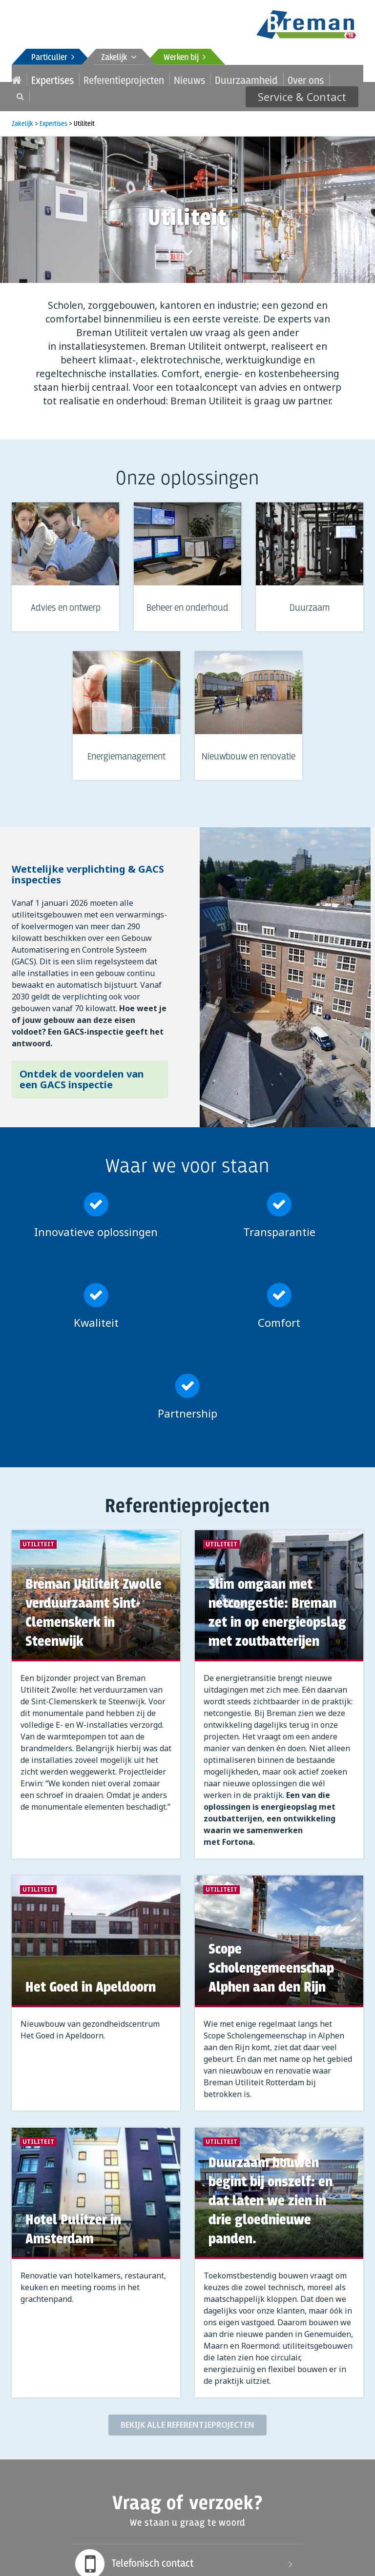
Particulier (52, 57)
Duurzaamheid (192, 79)
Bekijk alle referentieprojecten (187, 2420)
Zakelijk (119, 57)
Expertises (44, 79)
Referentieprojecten (98, 79)
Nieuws (148, 79)
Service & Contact (311, 79)
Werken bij (185, 57)
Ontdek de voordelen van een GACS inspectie (82, 1075)
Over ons (238, 79)
